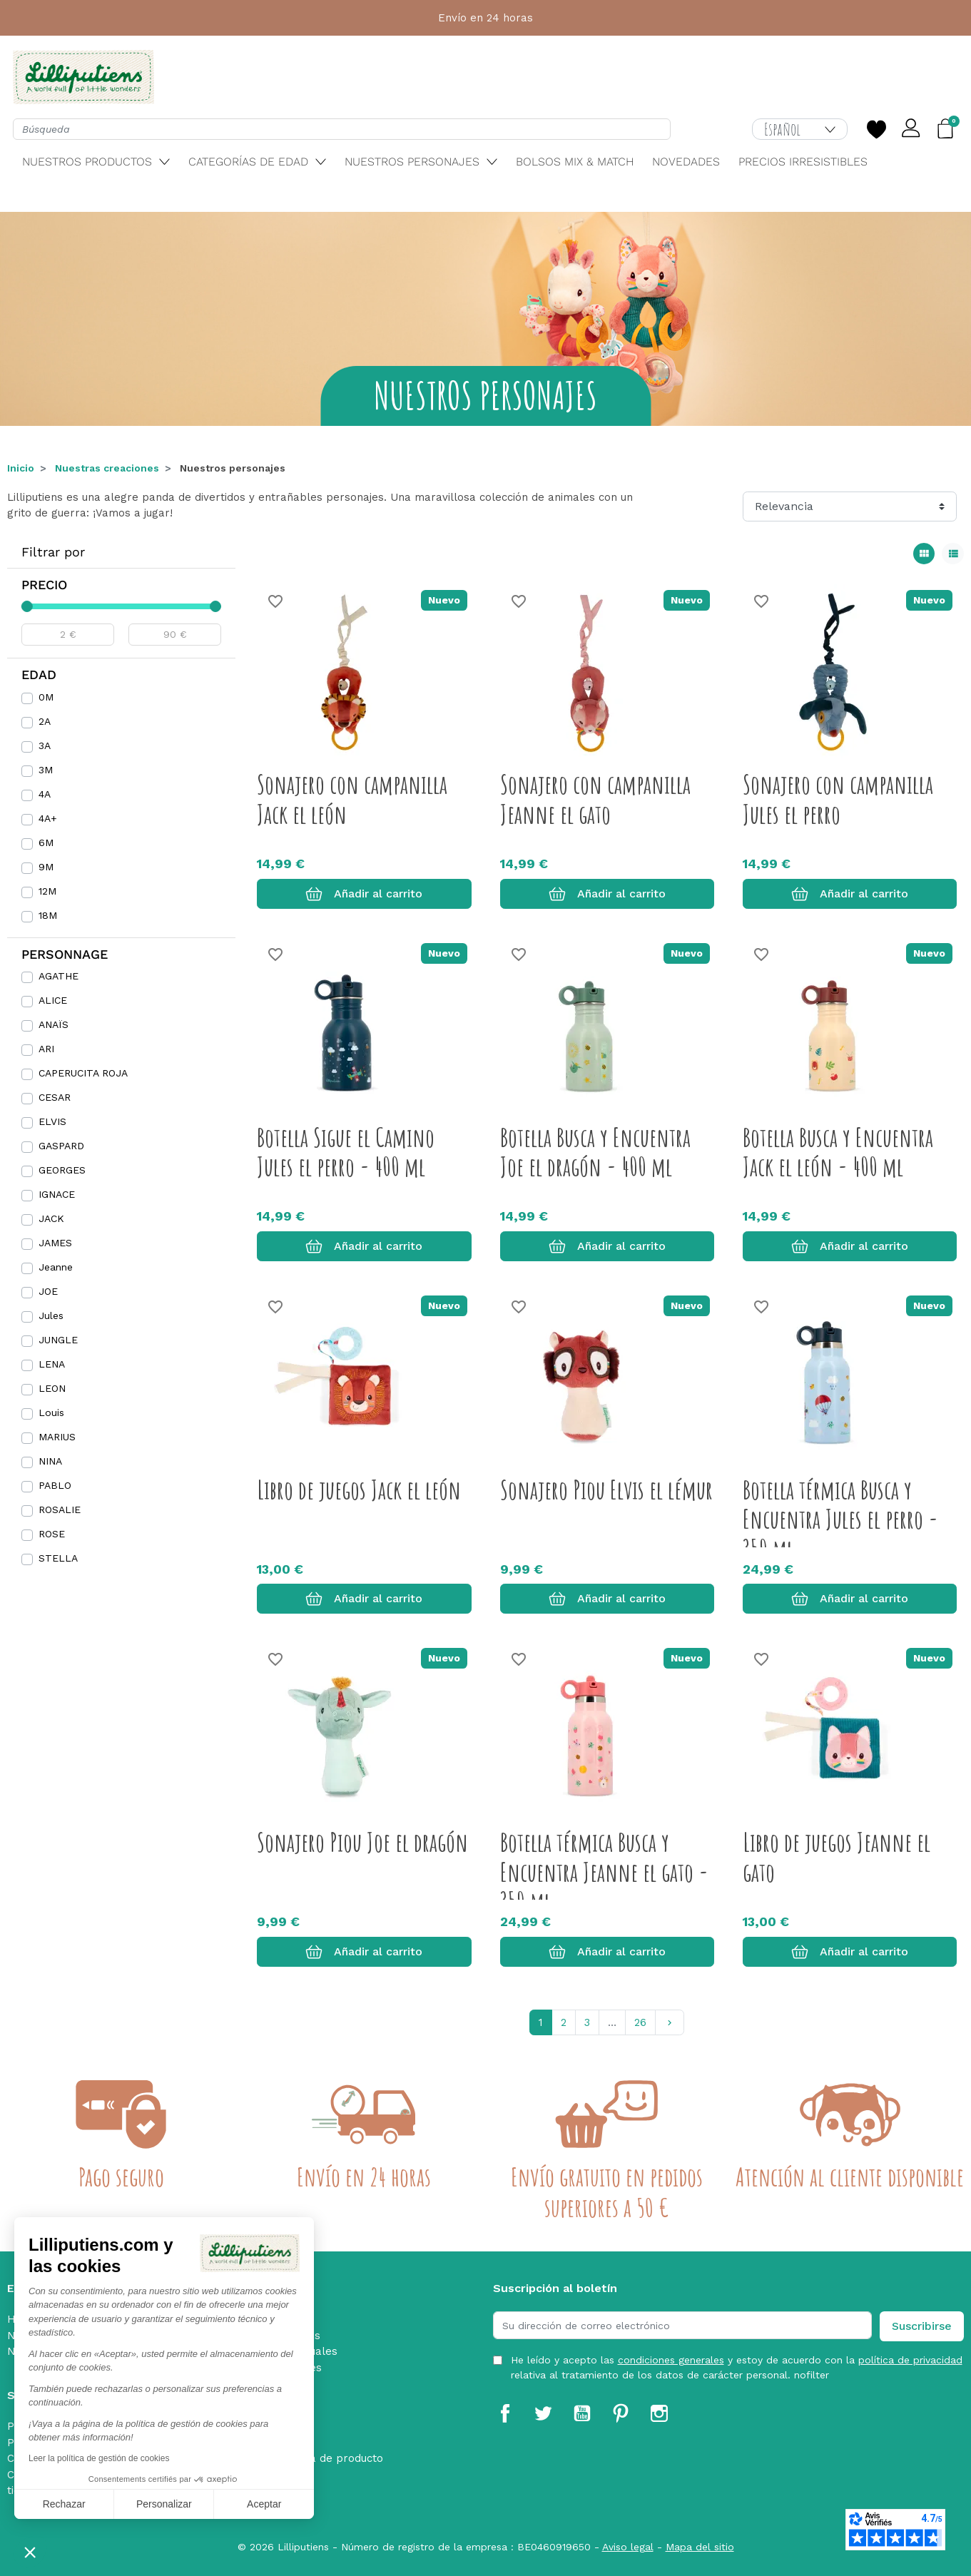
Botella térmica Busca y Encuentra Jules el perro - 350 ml (840, 1519)
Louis (51, 1412)
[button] (30, 2552)
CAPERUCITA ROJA (83, 1073)
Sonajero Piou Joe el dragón (362, 1842)
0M (46, 697)
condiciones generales (671, 2360)
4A (45, 794)
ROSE (52, 1533)
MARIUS (57, 1436)
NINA (50, 1461)
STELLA (58, 1558)
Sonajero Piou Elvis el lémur (606, 1489)
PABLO (55, 1485)
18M (48, 915)
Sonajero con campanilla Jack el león (352, 799)
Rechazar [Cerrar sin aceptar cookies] (64, 2504)
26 (640, 2022)
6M (46, 842)
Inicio (20, 468)
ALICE (53, 1000)
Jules (51, 1315)
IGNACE (57, 1194)
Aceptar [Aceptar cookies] (264, 2504)
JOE (48, 1291)
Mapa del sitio (700, 2546)
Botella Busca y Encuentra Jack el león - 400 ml (838, 1152)
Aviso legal (628, 2546)
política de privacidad (910, 2360)
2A (45, 721)
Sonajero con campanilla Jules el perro (838, 799)
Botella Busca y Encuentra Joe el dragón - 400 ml (595, 1152)
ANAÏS (53, 1024)
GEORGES (62, 1170)
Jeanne (56, 1267)
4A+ (48, 818)
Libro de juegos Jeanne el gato (836, 1857)
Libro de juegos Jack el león (359, 1489)
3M (46, 769)
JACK (51, 1218)
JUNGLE (58, 1339)
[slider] (27, 606)
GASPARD (61, 1145)
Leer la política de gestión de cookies (99, 2458)
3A (45, 745)
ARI (46, 1048)
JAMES (55, 1242)
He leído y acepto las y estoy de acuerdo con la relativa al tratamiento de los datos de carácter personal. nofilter (736, 2367)
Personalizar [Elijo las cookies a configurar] (164, 2504)
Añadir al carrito (363, 893)
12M (47, 891)
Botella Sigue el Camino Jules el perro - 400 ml (345, 1152)
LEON (52, 1388)
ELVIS (52, 1121)
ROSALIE (60, 1509)
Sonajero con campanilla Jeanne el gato (595, 799)
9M (46, 866)
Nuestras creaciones (107, 468)
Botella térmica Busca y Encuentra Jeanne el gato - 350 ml (604, 1872)
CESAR (55, 1097)
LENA (52, 1364)
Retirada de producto (327, 2458)
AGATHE (58, 976)
